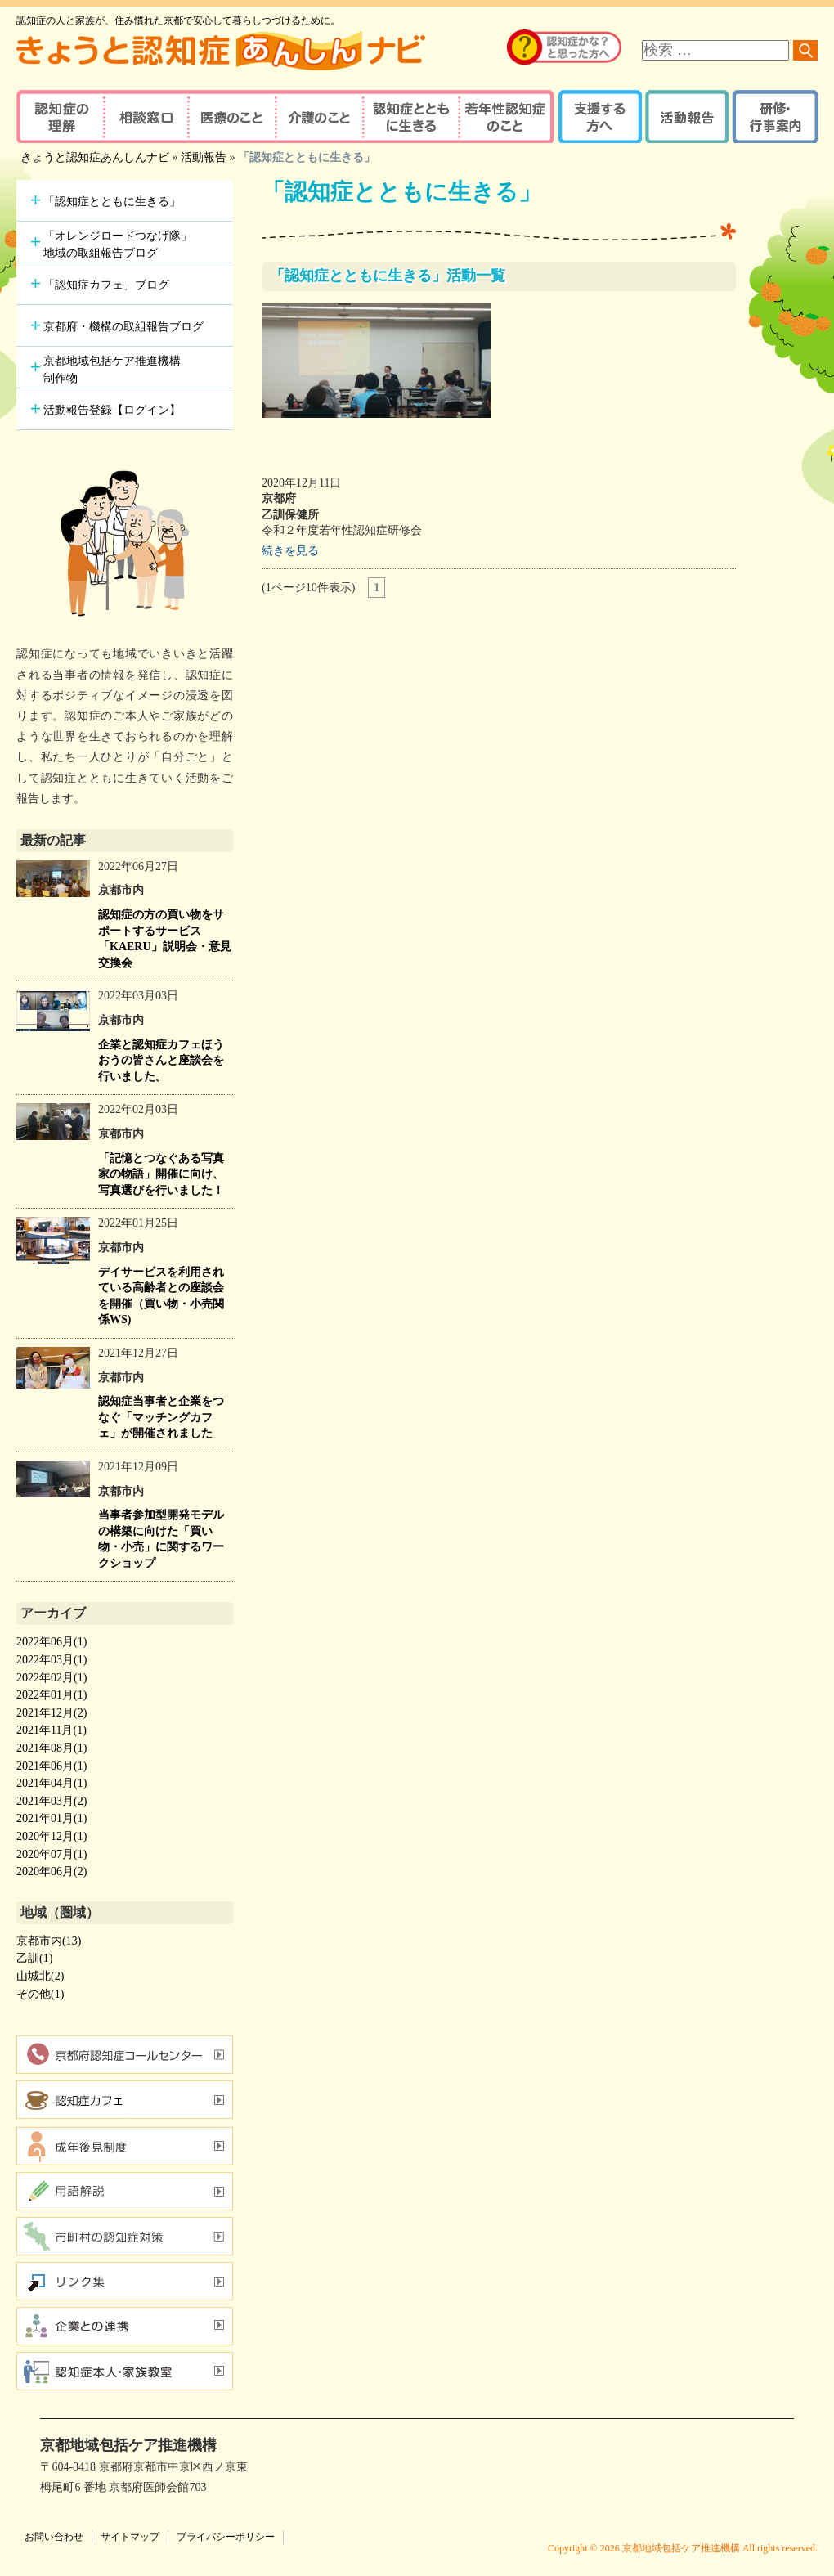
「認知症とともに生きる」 (112, 201)
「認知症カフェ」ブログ (106, 285)
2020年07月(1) (51, 1854)
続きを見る (290, 551)
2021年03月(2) (51, 1801)
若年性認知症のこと (507, 116)
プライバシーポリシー (226, 2536)
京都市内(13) (48, 1941)
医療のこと (231, 116)
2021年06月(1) (51, 1766)
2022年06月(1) (51, 1642)
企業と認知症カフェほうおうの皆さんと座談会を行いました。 (161, 1061)
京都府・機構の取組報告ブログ (123, 327)
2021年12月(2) (51, 1713)
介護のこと (317, 116)
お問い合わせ (54, 2536)
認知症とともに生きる (409, 116)
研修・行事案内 (773, 116)
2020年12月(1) (51, 1836)
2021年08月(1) (51, 1748)
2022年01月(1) (51, 1695)
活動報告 (685, 116)
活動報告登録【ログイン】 (112, 410)
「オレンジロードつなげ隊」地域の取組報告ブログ (117, 244)
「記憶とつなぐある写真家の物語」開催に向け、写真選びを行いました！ (161, 1174)
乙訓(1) (34, 1958)
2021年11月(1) (51, 1730)
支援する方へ (599, 116)
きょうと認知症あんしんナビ (94, 157)
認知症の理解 (59, 116)
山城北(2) (40, 1976)
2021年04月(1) (51, 1783)
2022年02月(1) (51, 1678)
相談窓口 (145, 116)
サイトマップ (130, 2536)
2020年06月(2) (51, 1871)
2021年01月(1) (51, 1818)
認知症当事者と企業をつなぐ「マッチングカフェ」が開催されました (161, 1417)
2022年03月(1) (51, 1660)
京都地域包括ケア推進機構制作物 (112, 369)
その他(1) (40, 1994)
